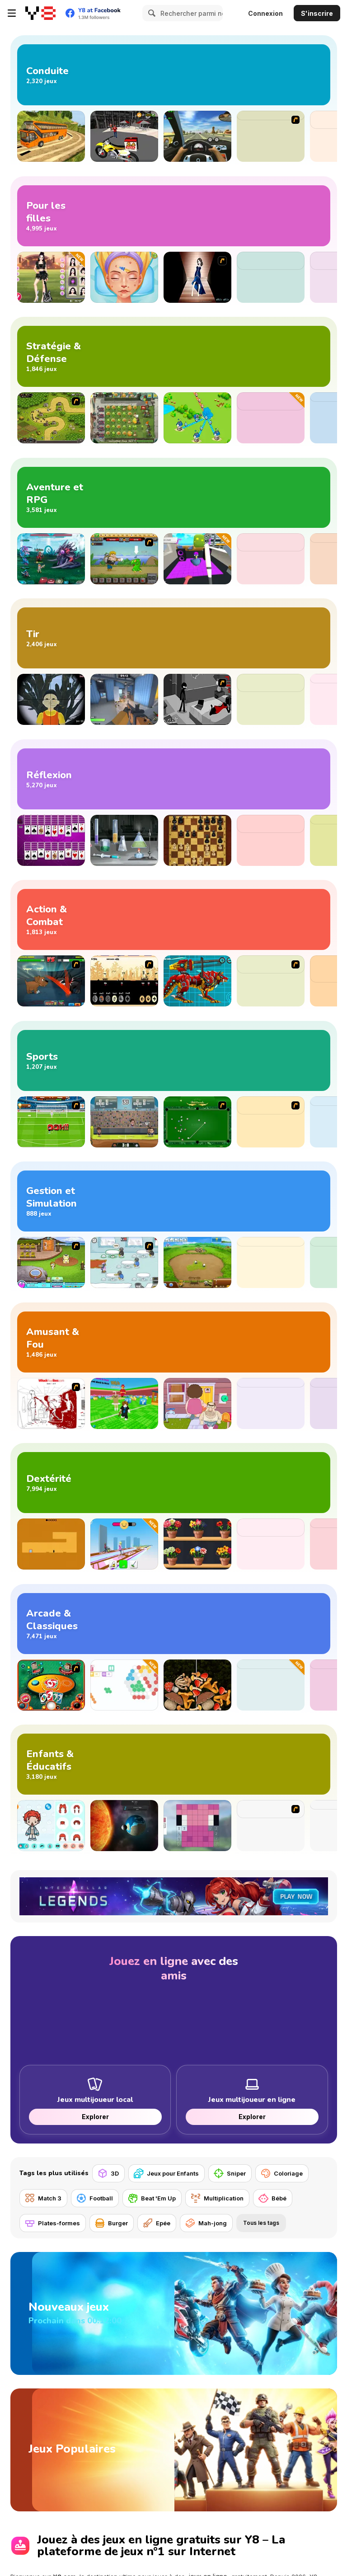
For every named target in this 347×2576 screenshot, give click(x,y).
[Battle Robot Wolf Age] (197, 980)
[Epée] (156, 2223)
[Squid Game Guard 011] (51, 699)
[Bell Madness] (197, 1403)
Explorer (94, 2116)
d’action (201, 2504)
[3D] (108, 2173)
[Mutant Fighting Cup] (51, 980)
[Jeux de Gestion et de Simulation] (173, 1201)
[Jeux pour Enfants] (166, 2173)
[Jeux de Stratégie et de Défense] (173, 356)
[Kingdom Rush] (51, 417)
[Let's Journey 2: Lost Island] (124, 558)
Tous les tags (261, 2222)
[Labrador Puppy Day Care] (271, 1825)
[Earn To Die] (271, 136)
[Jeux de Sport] (173, 1060)
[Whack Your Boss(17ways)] (51, 1403)
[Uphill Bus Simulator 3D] (51, 136)
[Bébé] (272, 2198)
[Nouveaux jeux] (173, 2292)
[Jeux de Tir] (173, 637)
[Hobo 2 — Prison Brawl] (271, 980)
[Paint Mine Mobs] (197, 1825)
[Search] (150, 13)
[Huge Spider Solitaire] (51, 840)
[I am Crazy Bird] (197, 558)
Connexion (265, 13)
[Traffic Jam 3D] (197, 136)
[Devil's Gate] (51, 1544)
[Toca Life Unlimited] (51, 1825)
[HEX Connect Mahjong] (124, 1685)
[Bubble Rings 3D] (271, 1685)
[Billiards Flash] (197, 1121)
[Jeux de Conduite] (173, 74)
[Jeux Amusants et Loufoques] (173, 1342)
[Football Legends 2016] (124, 1121)
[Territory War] (197, 417)
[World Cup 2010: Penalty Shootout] (51, 1121)
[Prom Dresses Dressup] (197, 277)
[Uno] (51, 1685)
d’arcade (234, 2504)
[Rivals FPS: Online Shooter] (124, 699)
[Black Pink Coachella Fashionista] (51, 277)
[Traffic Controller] (271, 1262)
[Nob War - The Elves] (124, 980)
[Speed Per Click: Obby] (271, 558)
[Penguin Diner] (124, 1262)
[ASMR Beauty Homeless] (271, 277)
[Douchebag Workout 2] (271, 1121)
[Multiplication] (217, 2198)
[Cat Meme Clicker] (271, 1403)
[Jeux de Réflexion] (173, 778)
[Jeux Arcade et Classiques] (173, 1623)
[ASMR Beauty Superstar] (124, 277)
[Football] (95, 2198)
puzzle (275, 2504)
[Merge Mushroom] (197, 1685)
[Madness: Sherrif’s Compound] (271, 699)
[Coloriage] (282, 2173)
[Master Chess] (197, 840)
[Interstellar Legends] (51, 558)
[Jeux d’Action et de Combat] (173, 919)
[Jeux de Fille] (173, 215)
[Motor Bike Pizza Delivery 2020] (124, 136)
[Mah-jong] (206, 2223)
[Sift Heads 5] (197, 699)
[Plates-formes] (52, 2223)
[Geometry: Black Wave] (271, 1544)
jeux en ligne (208, 2493)
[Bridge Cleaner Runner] (124, 1544)
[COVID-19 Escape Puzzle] (124, 840)
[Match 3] (43, 2198)
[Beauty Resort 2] (51, 1262)
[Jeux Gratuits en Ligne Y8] (40, 13)
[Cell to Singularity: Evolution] (124, 1825)
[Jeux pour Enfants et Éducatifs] (173, 1764)
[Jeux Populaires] (173, 2387)
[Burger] (111, 2223)
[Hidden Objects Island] (271, 840)
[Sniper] (230, 2173)
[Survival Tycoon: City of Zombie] (271, 417)
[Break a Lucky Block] (124, 1403)
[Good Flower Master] (197, 1544)
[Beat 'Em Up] (152, 2198)
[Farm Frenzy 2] (197, 1262)
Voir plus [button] (26, 2555)
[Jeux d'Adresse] (173, 1482)
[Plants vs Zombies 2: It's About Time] (124, 417)
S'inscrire (317, 13)
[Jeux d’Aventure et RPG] (173, 497)
